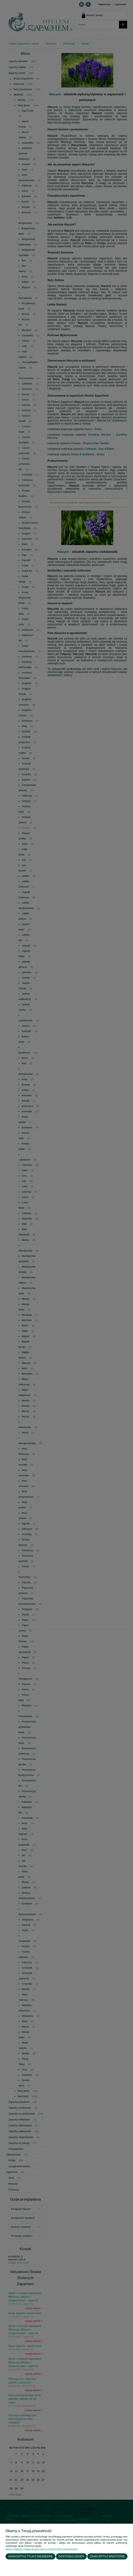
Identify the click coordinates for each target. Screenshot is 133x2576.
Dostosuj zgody (71, 2556)
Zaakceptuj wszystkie (107, 2556)
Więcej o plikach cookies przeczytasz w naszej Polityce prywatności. (42, 2549)
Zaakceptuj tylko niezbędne (30, 2556)
